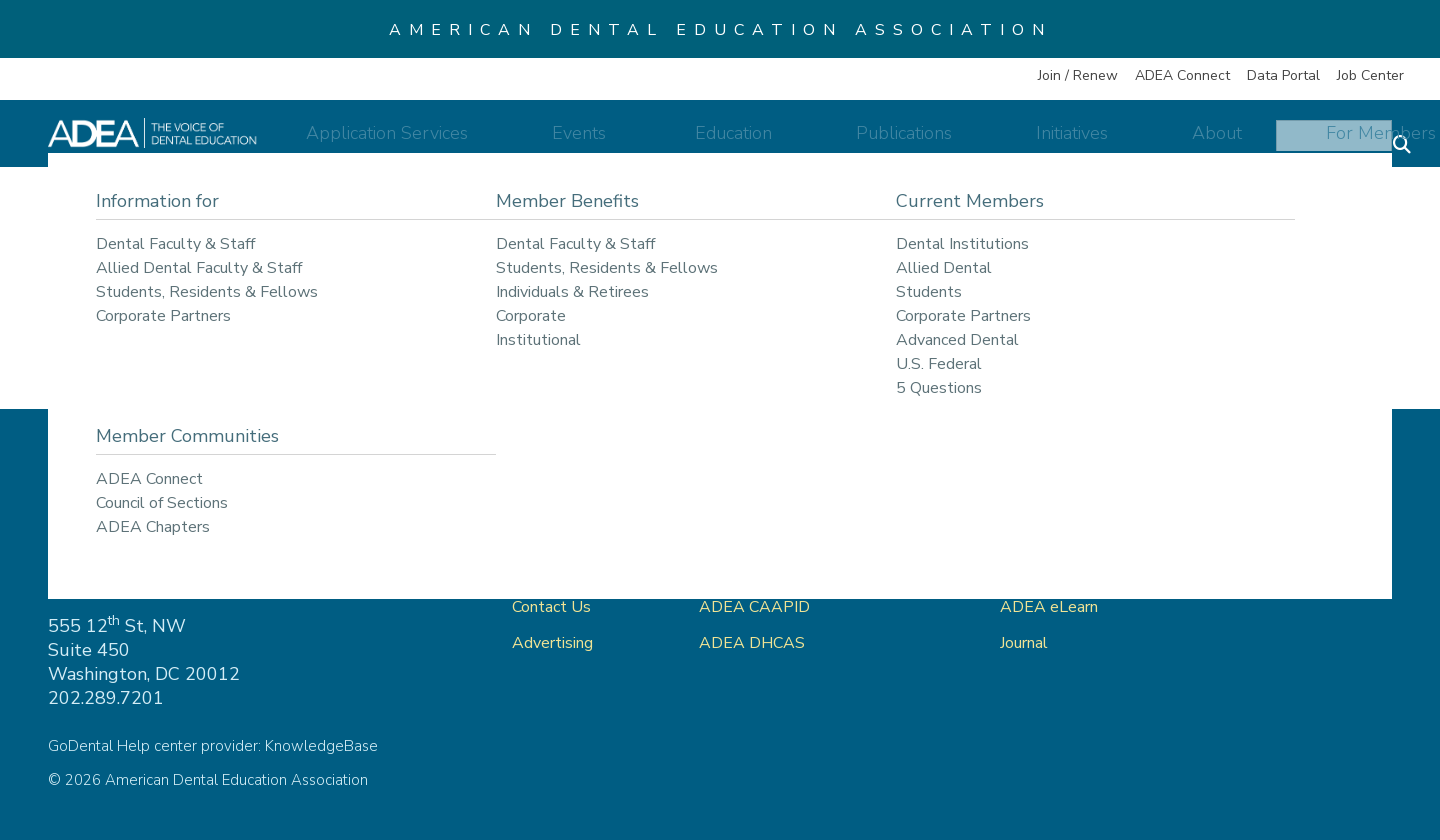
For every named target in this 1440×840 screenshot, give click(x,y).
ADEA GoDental (758, 535)
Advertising (554, 643)
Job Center (1370, 75)
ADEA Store (1045, 535)
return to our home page (933, 325)
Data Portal (1283, 75)
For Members (1311, 142)
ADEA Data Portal (1067, 571)
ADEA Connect (1182, 75)
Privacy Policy (1262, 535)
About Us (546, 571)
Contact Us (551, 607)
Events (676, 142)
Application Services (515, 142)
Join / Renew (1078, 75)
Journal (1024, 643)
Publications (933, 142)
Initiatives (1068, 142)
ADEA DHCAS (752, 643)
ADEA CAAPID (754, 607)
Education (795, 142)
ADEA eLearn (1049, 607)
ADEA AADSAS (758, 571)
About (1180, 142)
